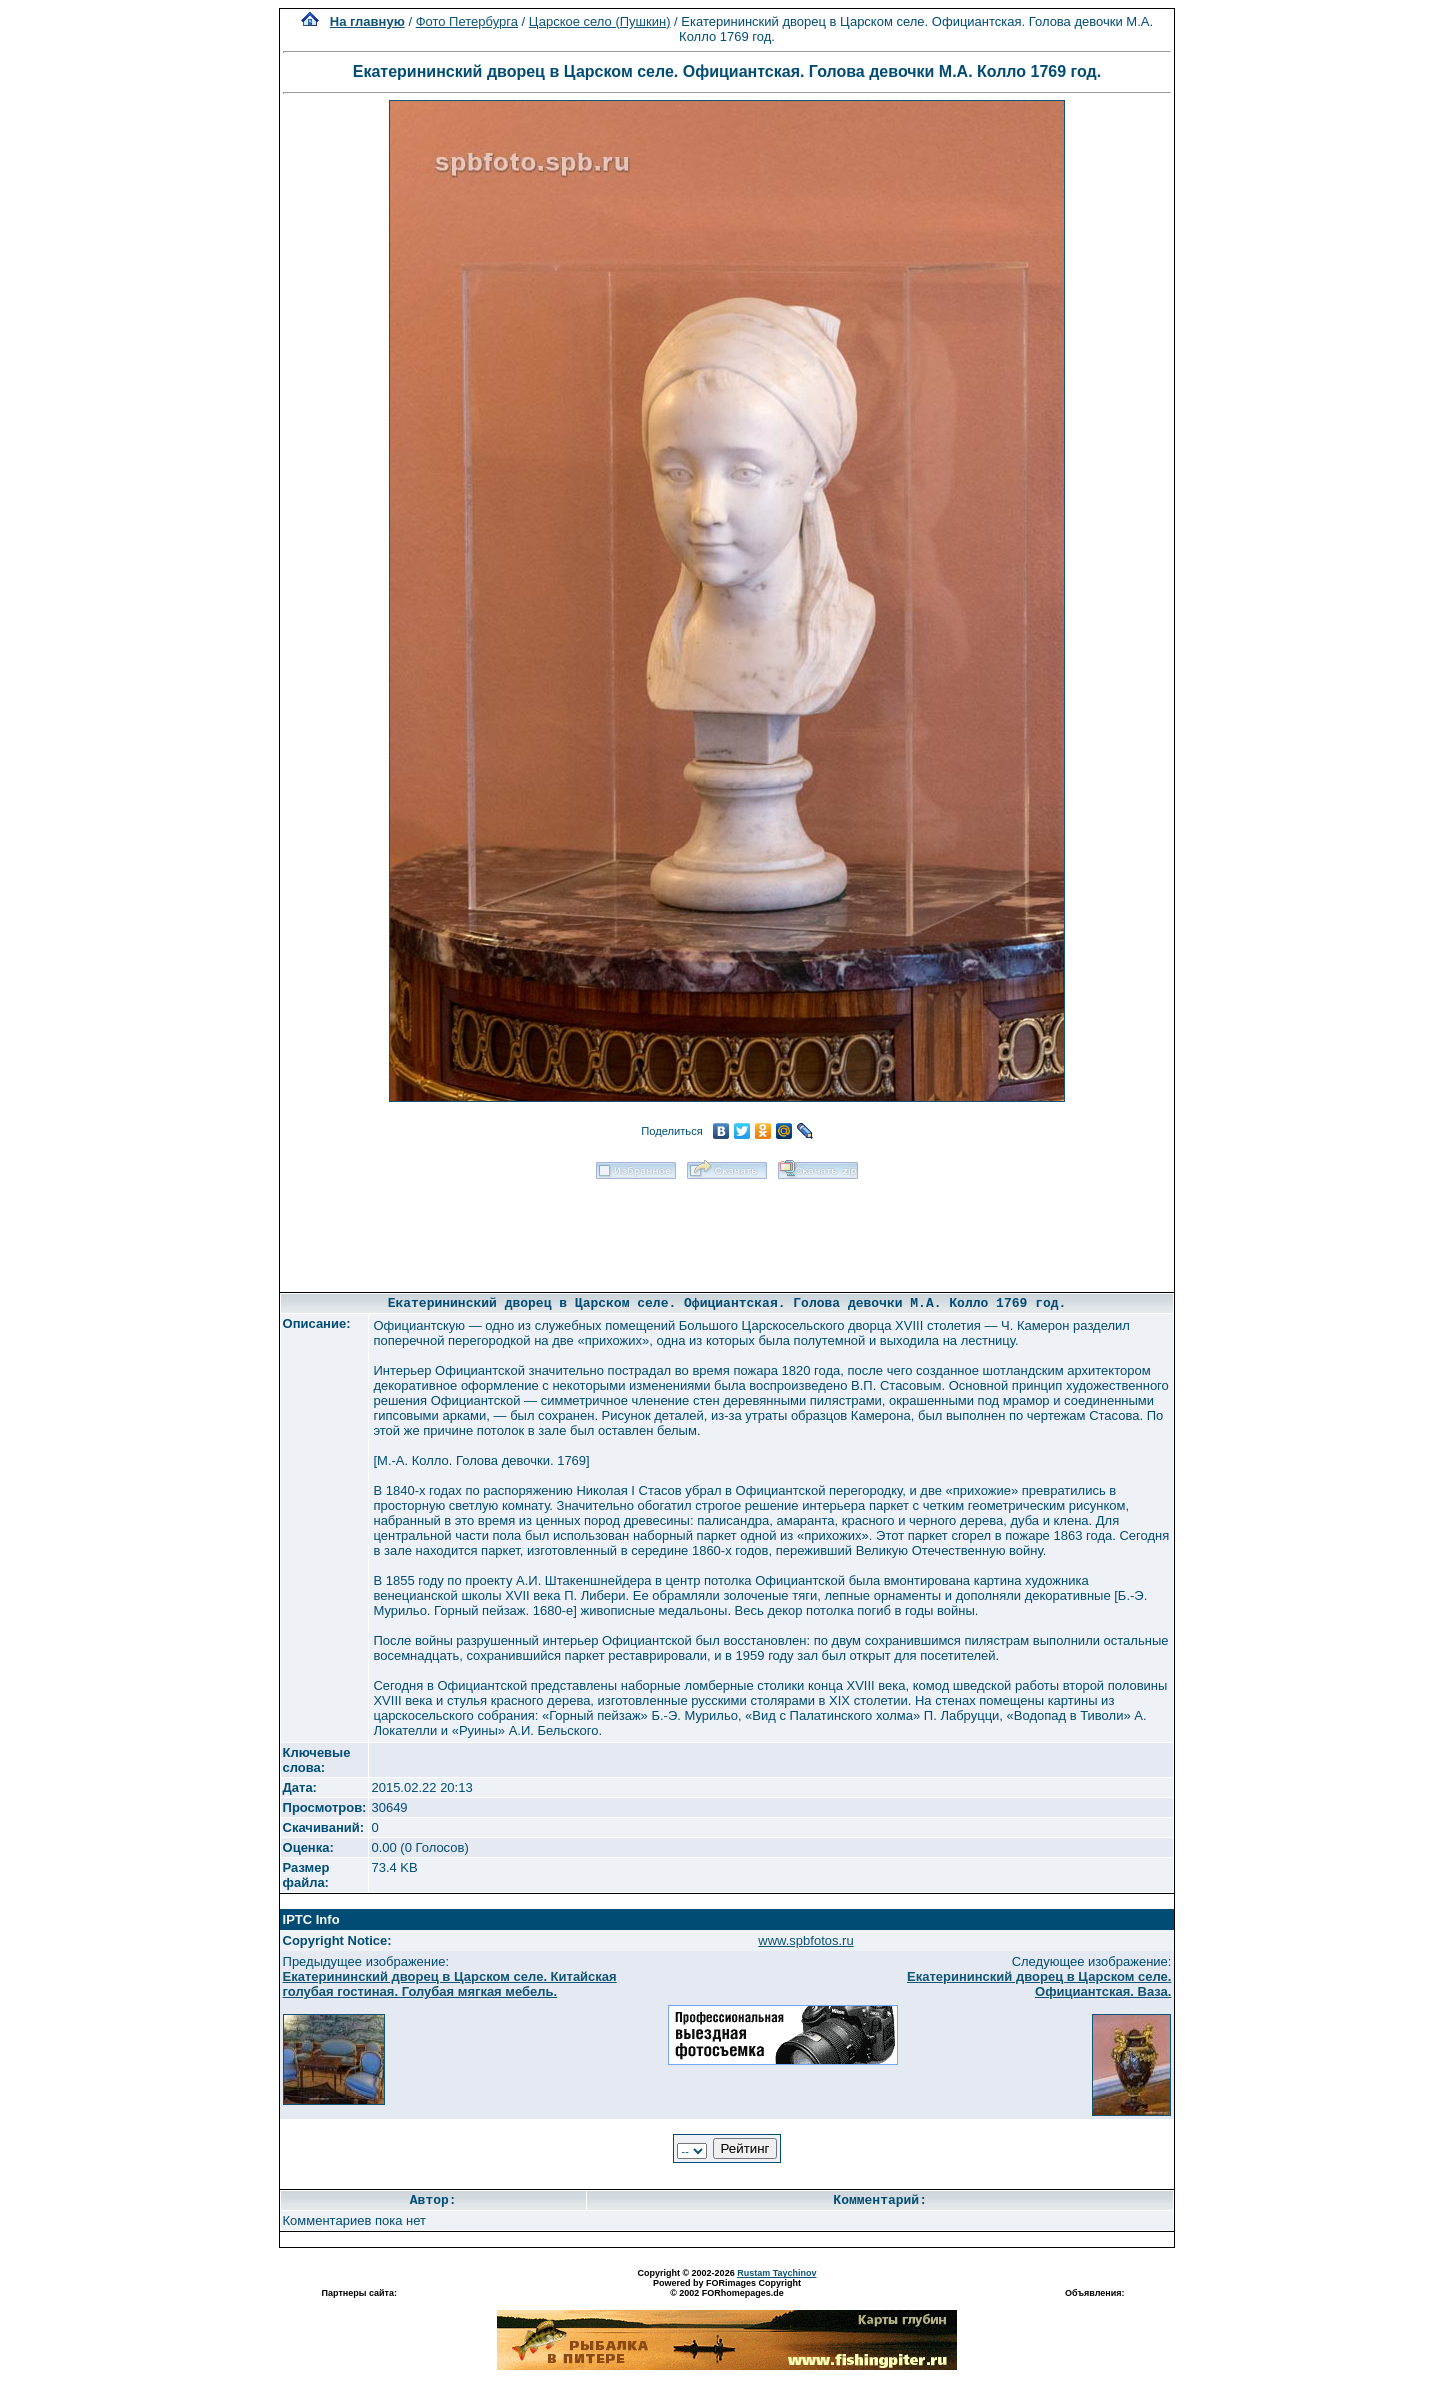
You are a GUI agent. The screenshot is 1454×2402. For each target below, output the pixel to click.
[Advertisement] (727, 1229)
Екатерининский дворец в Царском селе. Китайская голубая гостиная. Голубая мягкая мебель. (450, 1984)
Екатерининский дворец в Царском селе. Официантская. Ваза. (1039, 1984)
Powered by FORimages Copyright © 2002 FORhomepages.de (727, 2288)
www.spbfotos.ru (805, 1940)
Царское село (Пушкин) (600, 21)
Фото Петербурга (467, 21)
